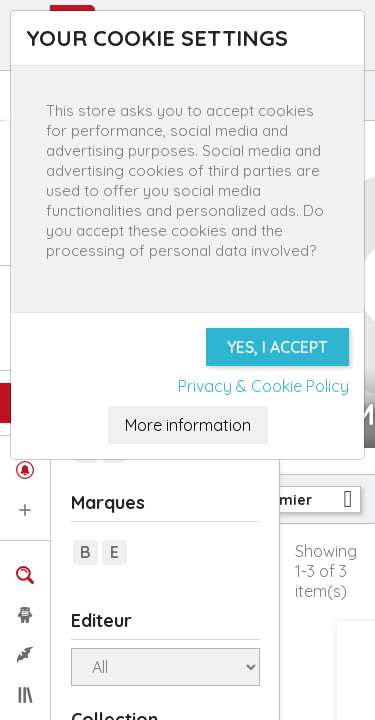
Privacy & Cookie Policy (263, 386)
